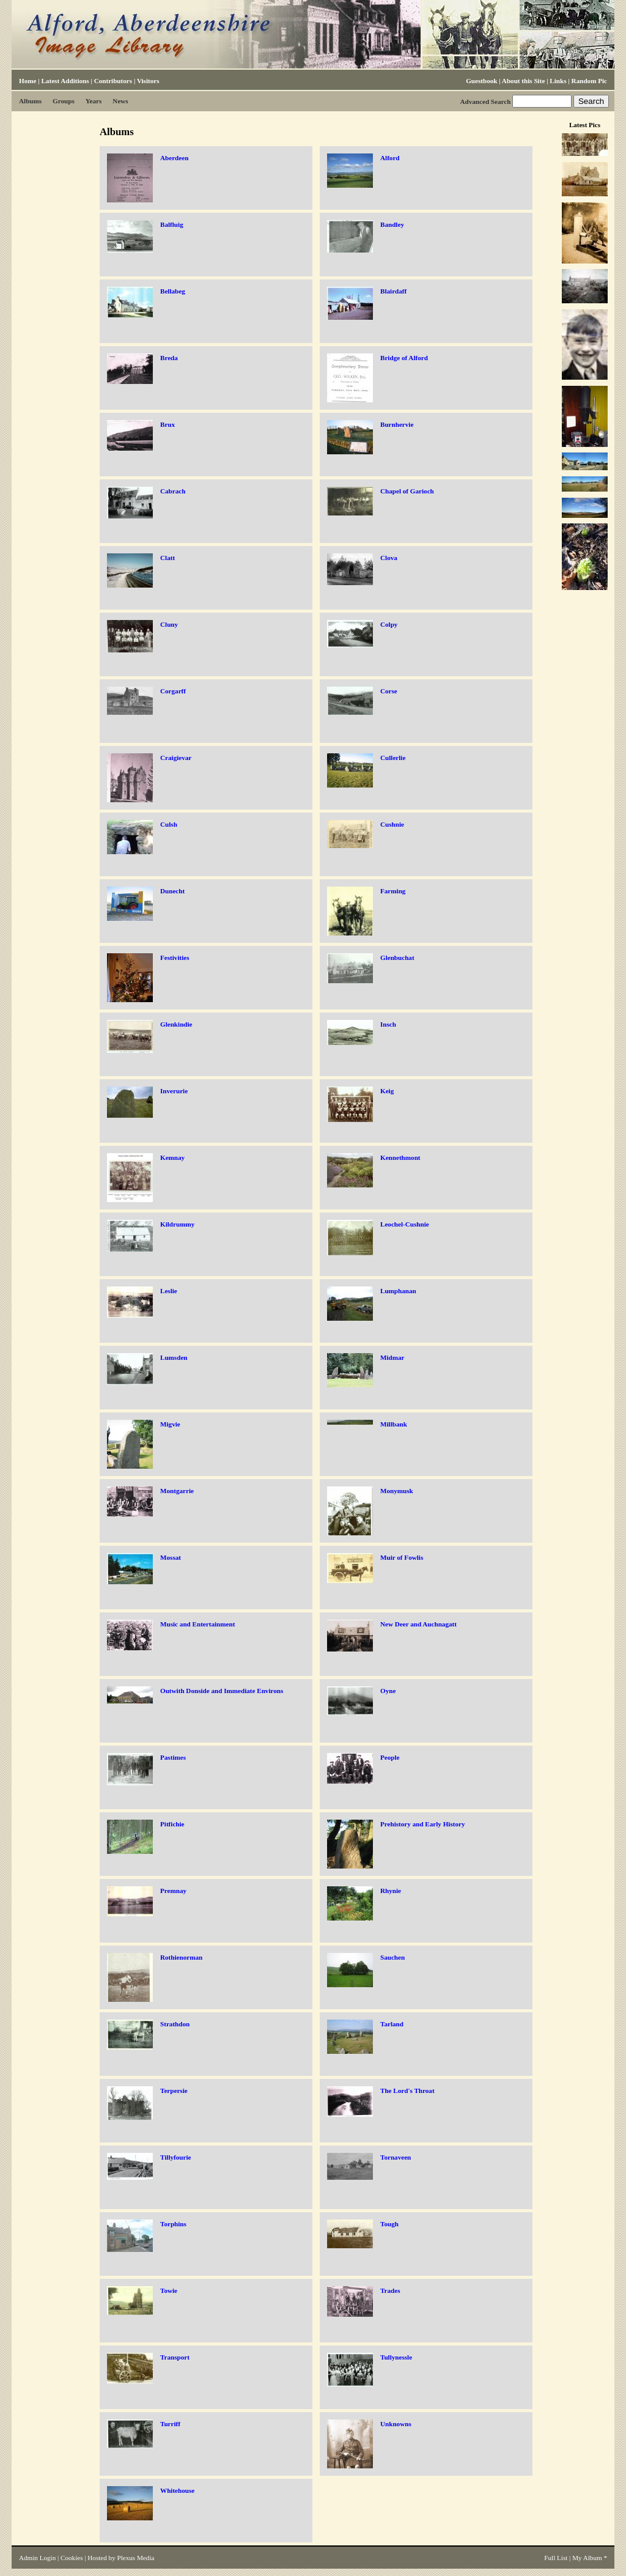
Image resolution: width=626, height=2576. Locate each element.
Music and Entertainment (197, 1624)
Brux (167, 424)
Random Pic (589, 80)
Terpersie (174, 2090)
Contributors (113, 80)
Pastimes (173, 1757)
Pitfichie (172, 1824)
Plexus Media (136, 2557)
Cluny (169, 624)
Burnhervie (396, 424)
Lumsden (174, 1357)
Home (27, 80)
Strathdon (175, 2024)
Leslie (168, 1290)
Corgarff (173, 691)
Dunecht (172, 891)
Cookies (72, 2557)
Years (94, 101)
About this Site (523, 80)
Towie (168, 2290)
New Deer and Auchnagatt (418, 1624)
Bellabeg (172, 291)
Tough (389, 2223)
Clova (388, 557)
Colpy (388, 624)
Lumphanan (398, 1290)
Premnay (173, 1890)
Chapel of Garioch (407, 491)
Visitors (148, 80)
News (120, 101)
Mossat (170, 1557)
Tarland (391, 2024)
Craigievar (175, 757)
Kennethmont (400, 1157)
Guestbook (481, 80)
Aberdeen (174, 157)
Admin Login (37, 2557)
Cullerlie (392, 757)
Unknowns (395, 2423)
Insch (388, 1024)
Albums (30, 101)
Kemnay (172, 1157)
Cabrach (172, 491)
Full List (555, 2557)
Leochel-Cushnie (404, 1224)
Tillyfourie (175, 2157)
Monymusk (396, 1490)
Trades (390, 2290)
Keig (387, 1090)
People (390, 1757)
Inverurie (174, 1090)
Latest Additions (65, 80)
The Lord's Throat (407, 2090)
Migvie (170, 1424)
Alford (390, 157)
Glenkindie (176, 1024)
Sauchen (392, 1957)
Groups (64, 101)
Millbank (393, 1424)
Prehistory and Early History (422, 1824)
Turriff (170, 2423)
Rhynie (390, 1890)
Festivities (175, 957)
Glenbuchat (397, 957)
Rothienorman (181, 1957)
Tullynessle (396, 2357)
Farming (392, 891)
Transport (175, 2357)
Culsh (168, 824)
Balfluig (171, 224)
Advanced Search (485, 101)
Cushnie (392, 824)
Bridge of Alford (404, 357)
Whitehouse (177, 2490)
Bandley (392, 224)
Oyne (388, 1690)
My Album (587, 2557)
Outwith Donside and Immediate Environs (221, 1690)
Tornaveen (395, 2157)
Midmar (392, 1357)
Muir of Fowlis (401, 1557)
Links (558, 80)
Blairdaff (393, 291)
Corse (388, 691)
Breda (169, 357)
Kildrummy (177, 1224)
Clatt (167, 557)
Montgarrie (177, 1490)
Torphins (173, 2223)
